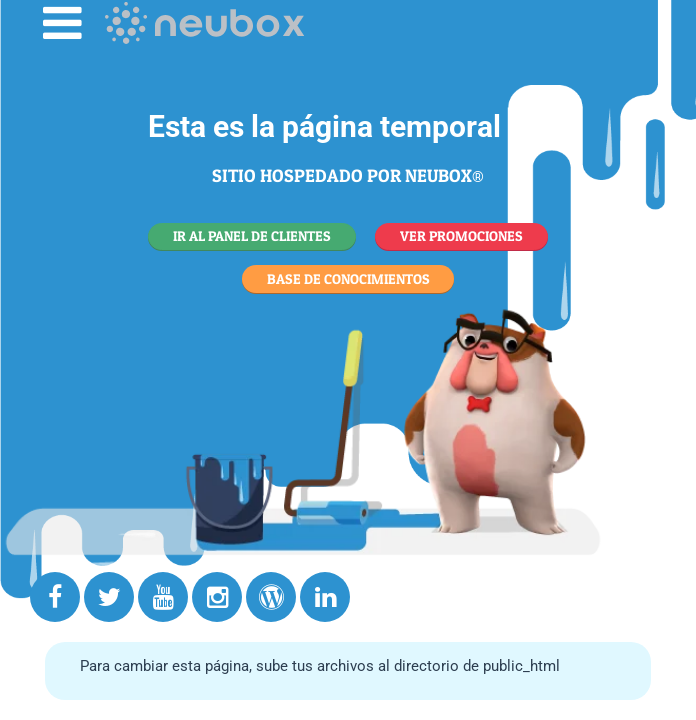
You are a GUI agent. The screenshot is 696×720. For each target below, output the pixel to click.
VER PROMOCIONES (461, 235)
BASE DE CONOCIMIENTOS (348, 278)
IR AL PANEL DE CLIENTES (252, 235)
